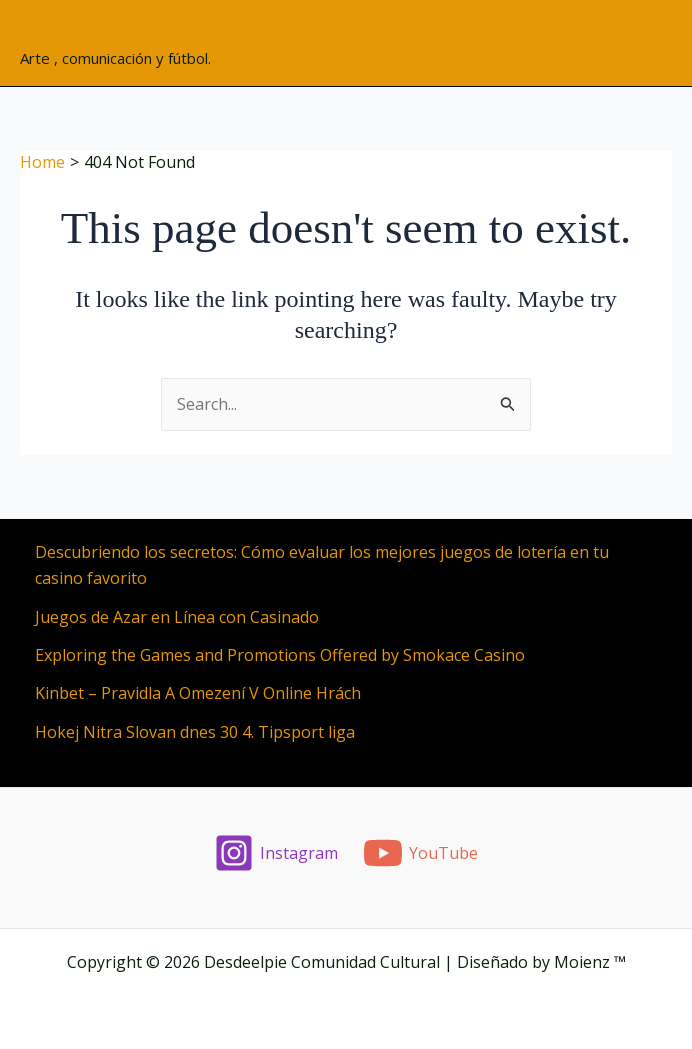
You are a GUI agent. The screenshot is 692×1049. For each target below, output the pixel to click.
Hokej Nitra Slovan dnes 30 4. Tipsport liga (195, 732)
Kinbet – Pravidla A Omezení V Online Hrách (198, 693)
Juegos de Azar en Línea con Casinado (177, 617)
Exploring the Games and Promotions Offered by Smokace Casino (280, 655)
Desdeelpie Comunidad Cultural (199, 31)
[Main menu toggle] (651, 43)
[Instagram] (276, 853)
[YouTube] (421, 853)
